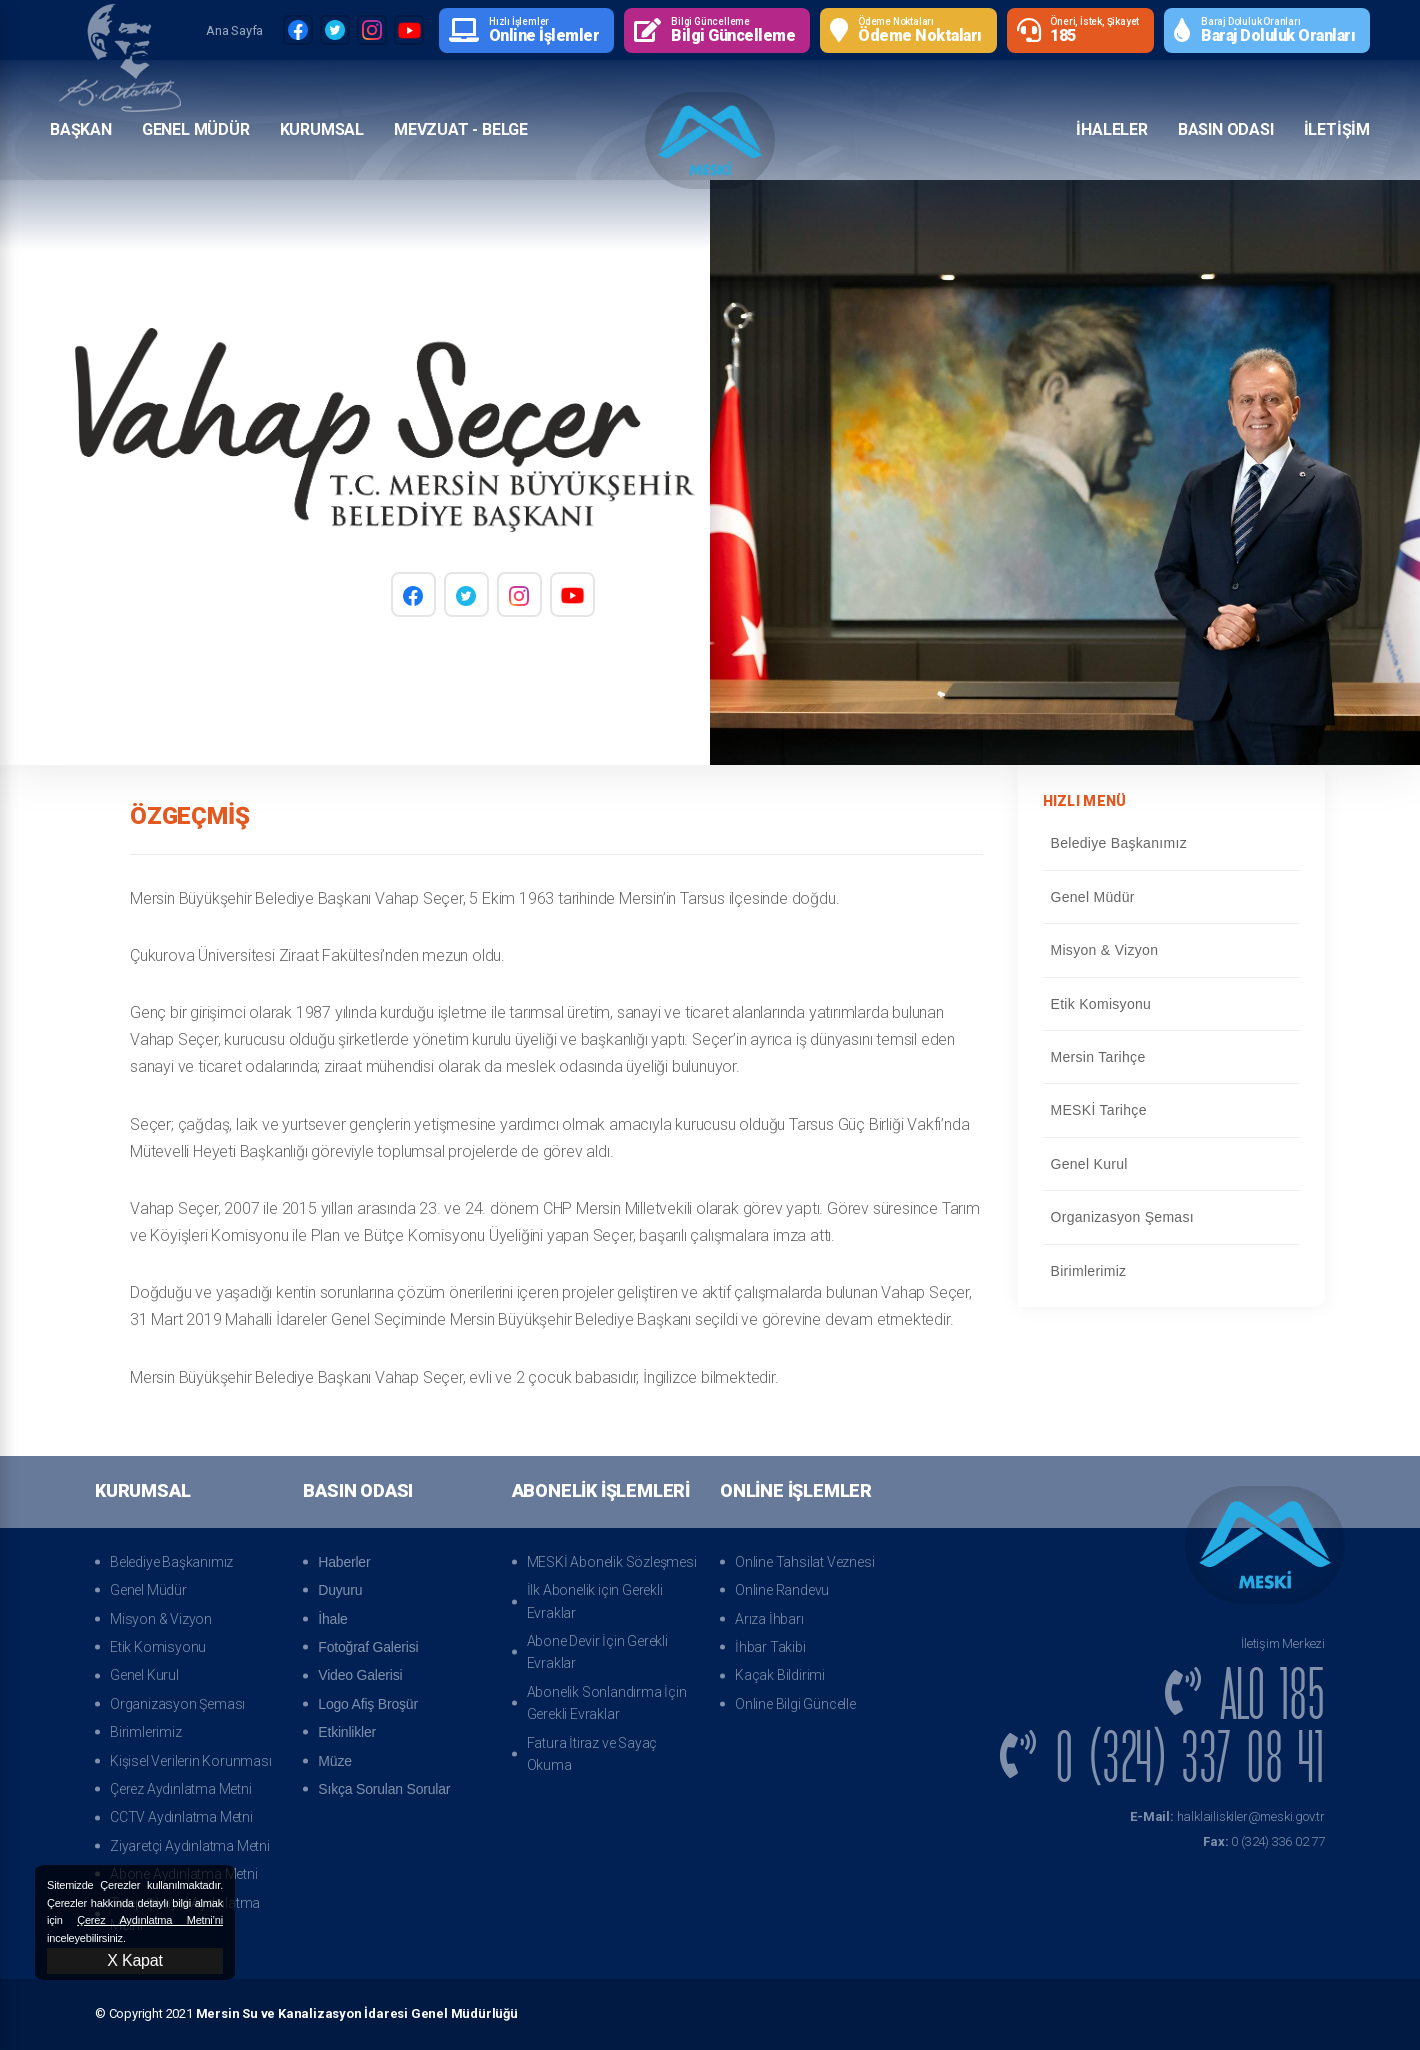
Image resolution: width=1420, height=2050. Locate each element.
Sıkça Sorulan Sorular (384, 1789)
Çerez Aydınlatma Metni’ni (150, 1920)
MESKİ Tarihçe (1171, 1110)
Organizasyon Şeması (1171, 1217)
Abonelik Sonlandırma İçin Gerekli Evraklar (607, 1703)
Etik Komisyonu (1171, 1004)
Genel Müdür (196, 128)
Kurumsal (322, 128)
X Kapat (135, 1960)
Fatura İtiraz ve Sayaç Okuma (592, 1754)
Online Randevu (782, 1590)
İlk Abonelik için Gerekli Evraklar (595, 1601)
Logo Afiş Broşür (368, 1704)
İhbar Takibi (770, 1647)
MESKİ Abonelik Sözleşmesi (612, 1562)
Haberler (344, 1562)
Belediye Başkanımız (1171, 843)
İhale (332, 1619)
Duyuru (340, 1590)
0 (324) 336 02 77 (1264, 1841)
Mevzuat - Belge (461, 128)
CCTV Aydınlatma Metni (181, 1817)
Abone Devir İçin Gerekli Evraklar (597, 1652)
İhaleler (1111, 128)
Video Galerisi (360, 1675)
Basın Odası (1226, 128)
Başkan (81, 128)
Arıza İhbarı (769, 1619)
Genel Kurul (1171, 1164)
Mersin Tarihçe (1171, 1057)
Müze (334, 1761)
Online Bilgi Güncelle (795, 1704)
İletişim (1337, 128)
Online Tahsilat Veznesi (804, 1562)
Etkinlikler (347, 1732)
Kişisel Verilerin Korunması (191, 1761)
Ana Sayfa (234, 30)
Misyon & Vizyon (1171, 950)
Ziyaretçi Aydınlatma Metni (190, 1846)
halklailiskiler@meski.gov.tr (1227, 1816)
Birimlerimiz (1171, 1271)
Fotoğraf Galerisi (368, 1647)
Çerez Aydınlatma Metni (181, 1789)
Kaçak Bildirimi (780, 1675)
